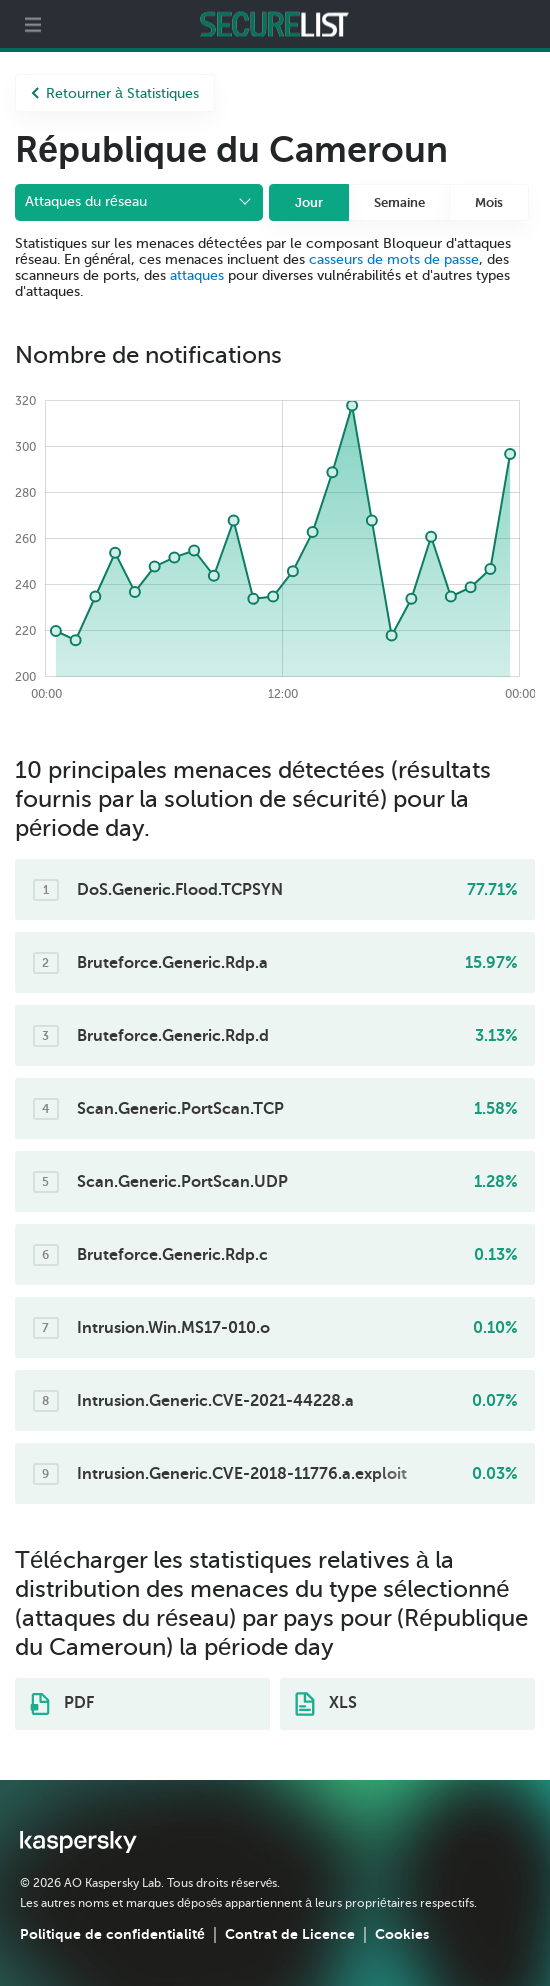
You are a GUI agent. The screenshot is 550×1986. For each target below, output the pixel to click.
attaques (197, 275)
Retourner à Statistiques (115, 93)
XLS (326, 1704)
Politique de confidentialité (112, 1934)
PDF (62, 1704)
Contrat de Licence (290, 1934)
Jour (309, 202)
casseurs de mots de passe (394, 259)
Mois (489, 202)
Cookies (402, 1934)
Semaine (399, 202)
